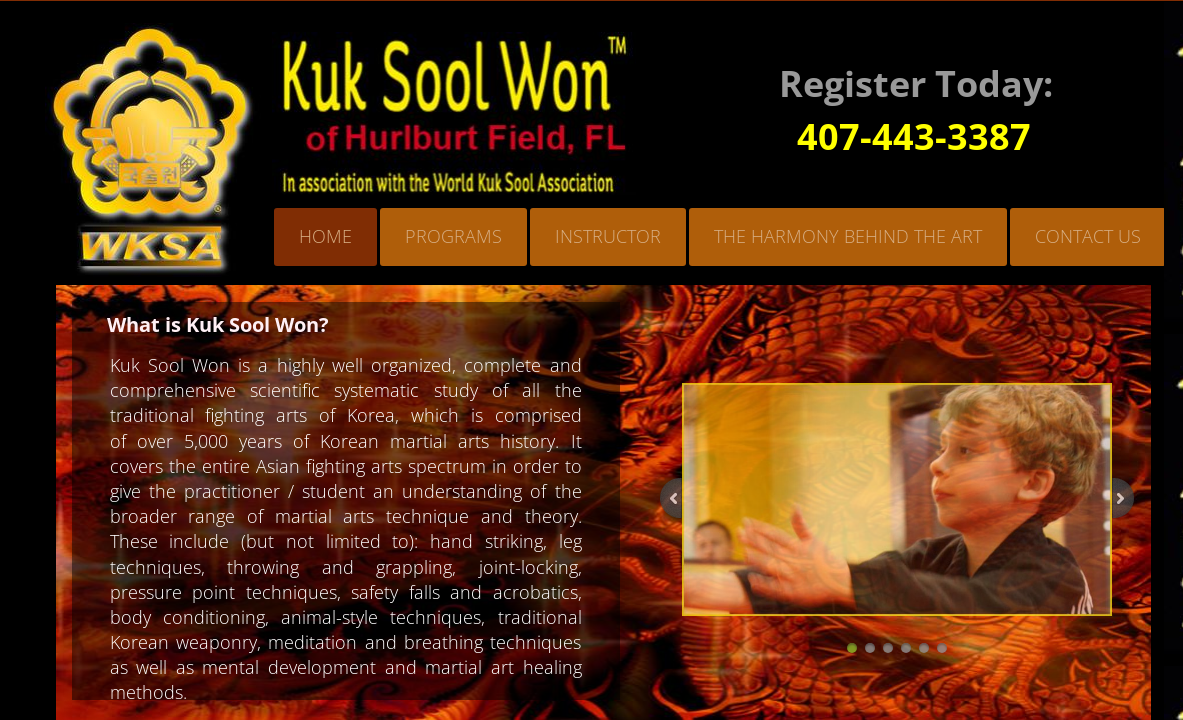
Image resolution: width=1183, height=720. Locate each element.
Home (325, 236)
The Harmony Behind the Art (848, 236)
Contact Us (1088, 236)
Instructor (608, 236)
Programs (453, 236)
